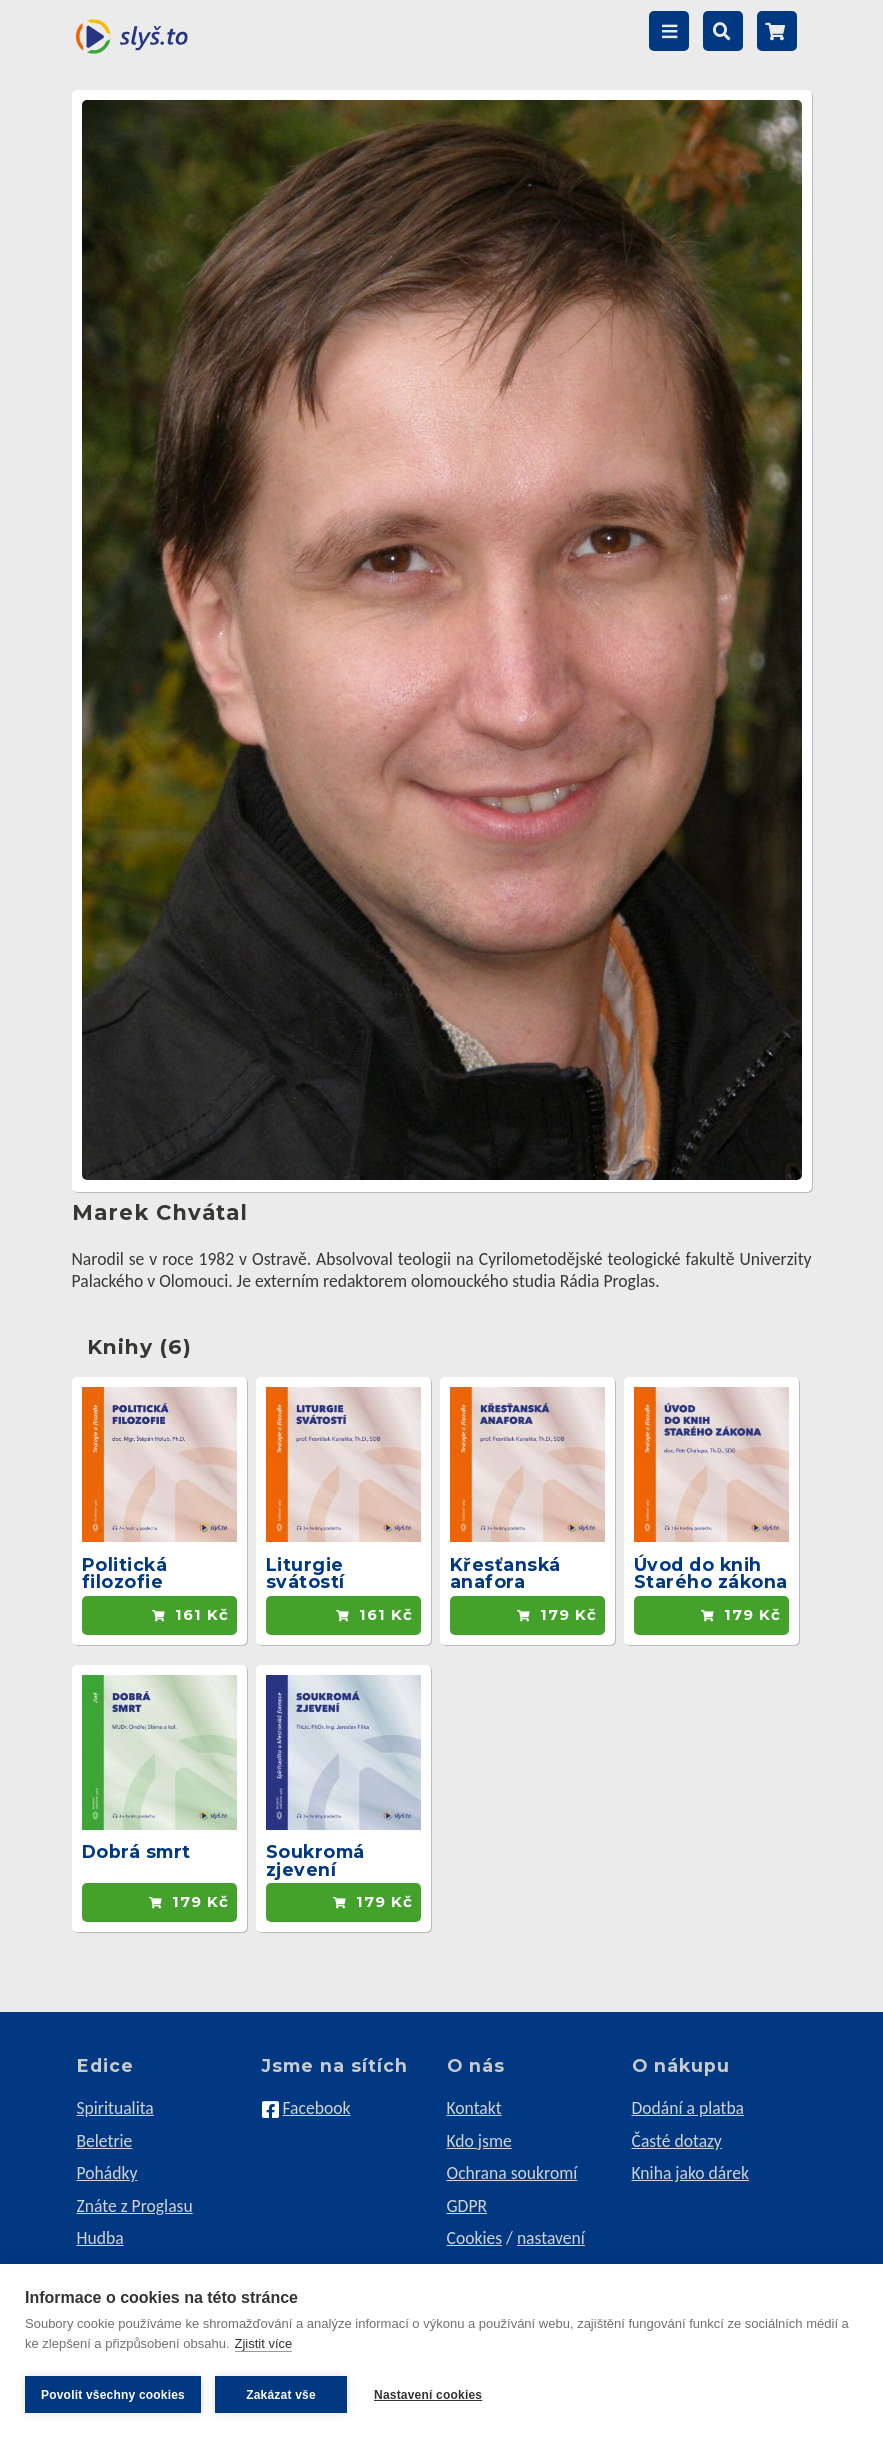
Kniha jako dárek (690, 2173)
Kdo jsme (479, 2141)
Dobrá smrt (136, 1851)
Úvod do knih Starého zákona (711, 1573)
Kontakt (474, 2108)
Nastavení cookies (431, 2395)
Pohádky (107, 2173)
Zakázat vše (281, 2395)
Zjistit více (264, 2346)
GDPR (467, 2206)
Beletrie (105, 2141)
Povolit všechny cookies (113, 2395)
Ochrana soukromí (512, 2173)
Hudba (100, 2238)
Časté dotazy (677, 2141)
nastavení (551, 2238)
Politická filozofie (125, 1573)
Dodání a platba (688, 2108)
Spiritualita (115, 2108)
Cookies (475, 2238)
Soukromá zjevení (315, 1860)
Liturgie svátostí (305, 1573)
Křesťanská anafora (505, 1573)
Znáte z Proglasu (135, 2206)
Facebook (316, 2108)
